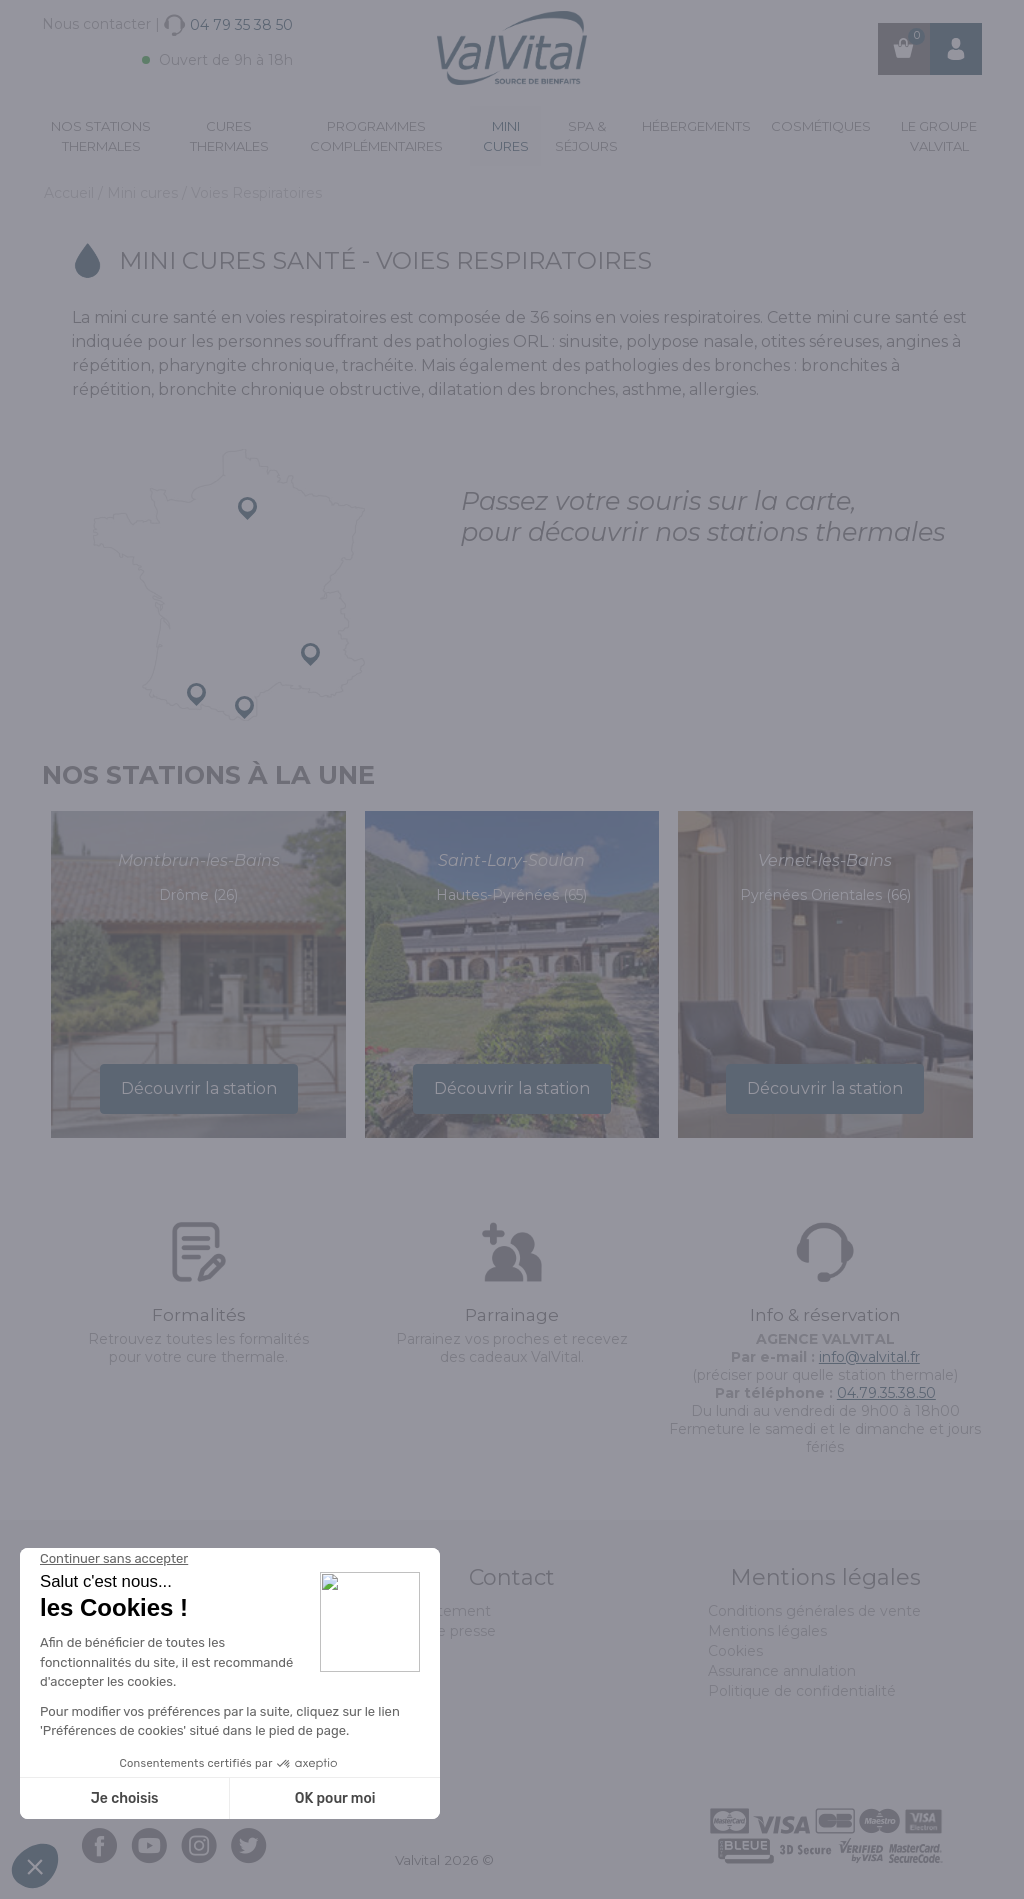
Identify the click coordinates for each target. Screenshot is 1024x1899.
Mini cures (506, 136)
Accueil (71, 193)
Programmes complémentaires (376, 136)
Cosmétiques (821, 126)
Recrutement (443, 1611)
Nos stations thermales (101, 136)
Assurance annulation (782, 1671)
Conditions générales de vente (814, 1611)
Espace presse (445, 1631)
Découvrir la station (199, 1088)
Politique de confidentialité (802, 1691)
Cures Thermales (229, 136)
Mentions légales (767, 1631)
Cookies (735, 1651)
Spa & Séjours (586, 136)
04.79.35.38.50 (886, 1393)
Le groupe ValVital (939, 136)
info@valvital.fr (869, 1357)
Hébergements (696, 126)
